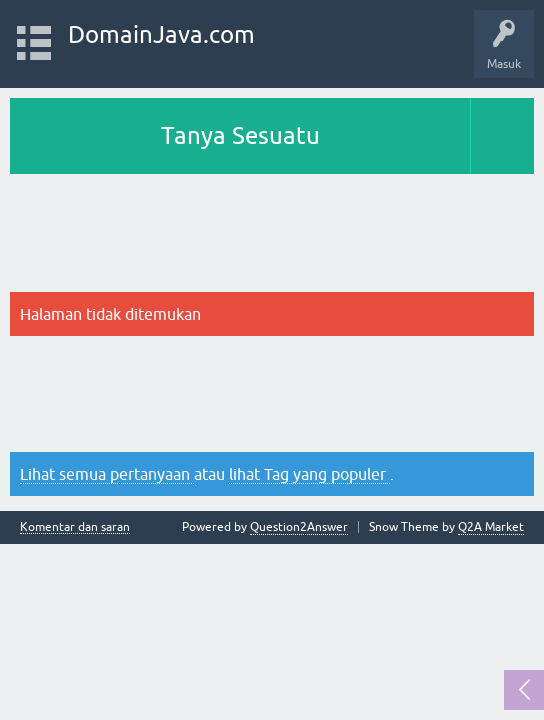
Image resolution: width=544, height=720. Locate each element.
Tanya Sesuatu (240, 135)
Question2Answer (299, 527)
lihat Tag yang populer (309, 474)
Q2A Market (491, 527)
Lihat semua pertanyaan (107, 474)
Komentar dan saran (75, 527)
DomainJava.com (161, 34)
